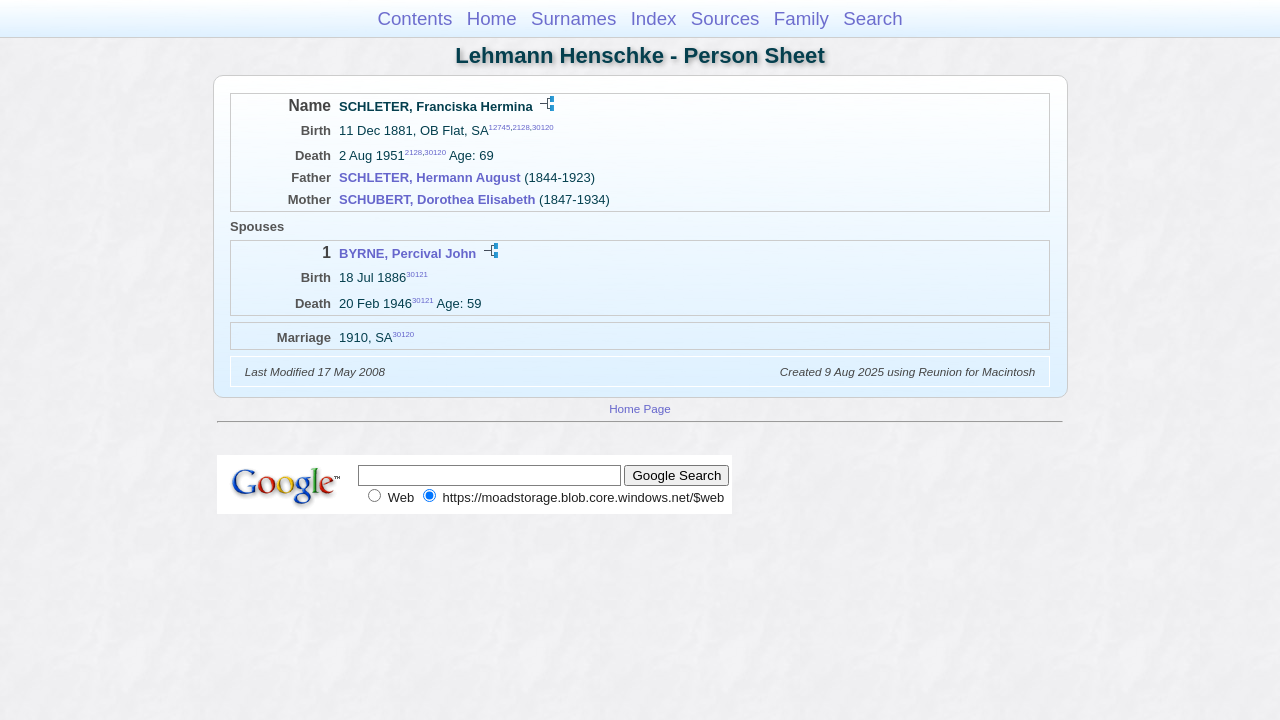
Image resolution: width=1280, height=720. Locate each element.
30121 (417, 274)
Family (801, 18)
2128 (520, 127)
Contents (414, 18)
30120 (543, 127)
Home (492, 18)
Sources (725, 18)
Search (872, 18)
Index (654, 18)
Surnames (573, 18)
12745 (500, 127)
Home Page (640, 408)
